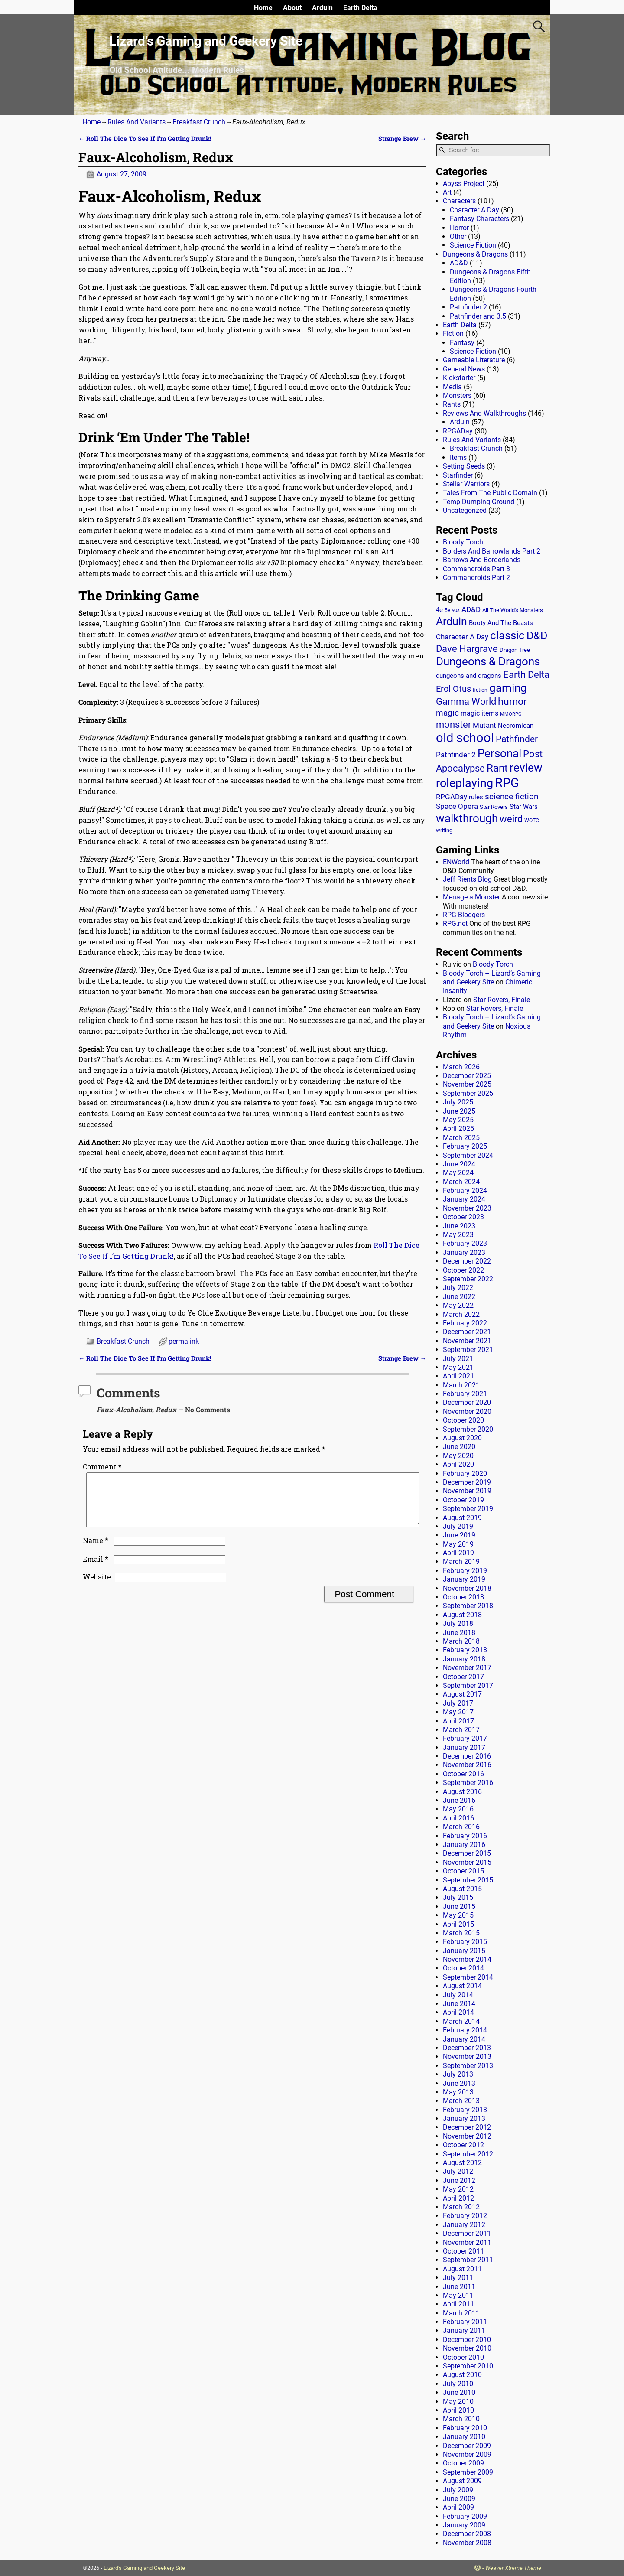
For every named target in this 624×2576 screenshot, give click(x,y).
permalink (184, 1341)
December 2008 (467, 2534)
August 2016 (462, 1792)
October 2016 (463, 1774)
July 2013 (458, 2074)
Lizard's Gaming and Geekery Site (144, 2568)
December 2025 (467, 1075)
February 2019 (465, 1570)
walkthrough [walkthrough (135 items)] (467, 818)
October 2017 (463, 1677)
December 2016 (467, 1756)
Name (96, 1550)
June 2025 (459, 1111)
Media (452, 387)
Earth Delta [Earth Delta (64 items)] (526, 674)
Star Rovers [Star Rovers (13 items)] (494, 807)
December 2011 (467, 2233)
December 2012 (467, 2127)
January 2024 (464, 1199)
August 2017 (462, 1694)
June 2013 (459, 2083)
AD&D (459, 263)
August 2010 (462, 2375)
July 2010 (458, 2384)
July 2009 (458, 2490)
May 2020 (458, 1456)
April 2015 (458, 1924)
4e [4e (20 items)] (439, 610)
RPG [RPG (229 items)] (507, 782)
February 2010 (465, 2428)
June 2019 (459, 1535)
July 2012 (458, 2171)
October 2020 (463, 1420)
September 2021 (468, 1349)
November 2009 (467, 2454)
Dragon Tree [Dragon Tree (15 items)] (515, 650)
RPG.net (455, 923)
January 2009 (464, 2525)
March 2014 (461, 2021)
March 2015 (461, 1933)
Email (96, 1569)
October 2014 (463, 1968)
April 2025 (458, 1128)
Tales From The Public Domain (490, 492)
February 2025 (465, 1146)
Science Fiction (473, 245)
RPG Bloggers (464, 915)
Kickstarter (459, 378)
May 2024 (458, 1173)
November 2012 (467, 2136)
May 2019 (458, 1544)
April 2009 (458, 2507)
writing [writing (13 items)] (444, 830)
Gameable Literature (474, 360)
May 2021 (458, 1367)
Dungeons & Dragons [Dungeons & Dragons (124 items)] (488, 661)
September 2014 (468, 1977)
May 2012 (458, 2189)
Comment (103, 1466)
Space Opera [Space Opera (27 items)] (457, 806)
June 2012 (459, 2180)
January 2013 (464, 2118)
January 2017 (464, 1747)
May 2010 (458, 2401)
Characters (459, 201)
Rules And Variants (136, 122)
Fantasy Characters (479, 219)
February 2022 (465, 1323)
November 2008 (467, 2543)
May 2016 (458, 1809)
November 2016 (467, 1765)
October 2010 (463, 2357)
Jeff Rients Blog (467, 879)
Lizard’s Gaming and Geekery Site (205, 41)
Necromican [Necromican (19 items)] (515, 725)
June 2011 (459, 2287)
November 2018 (467, 1588)
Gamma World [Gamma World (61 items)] (466, 701)
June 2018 (459, 1632)
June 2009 (459, 2499)
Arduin (322, 7)
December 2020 (467, 1402)
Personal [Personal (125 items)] (499, 753)
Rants (452, 404)
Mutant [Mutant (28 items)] (484, 725)
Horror (459, 228)
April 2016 (458, 1818)
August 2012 (462, 2163)
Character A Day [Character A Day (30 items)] (462, 636)
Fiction (453, 333)
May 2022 (458, 1305)
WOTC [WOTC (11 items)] (531, 820)
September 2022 (468, 1279)
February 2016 (465, 1836)
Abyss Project (463, 183)
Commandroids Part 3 (476, 569)
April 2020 (458, 1464)
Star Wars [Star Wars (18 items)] (524, 807)
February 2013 (465, 2110)
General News (464, 369)
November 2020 (467, 1411)
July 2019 (458, 1526)
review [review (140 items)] (526, 767)
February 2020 (465, 1473)
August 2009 (462, 2481)
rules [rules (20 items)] (476, 797)
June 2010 (459, 2392)
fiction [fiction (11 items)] (480, 690)
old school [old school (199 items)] (465, 738)
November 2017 (467, 1668)
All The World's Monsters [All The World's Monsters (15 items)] (512, 610)
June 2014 (459, 2004)
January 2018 (464, 1659)
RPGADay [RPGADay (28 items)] (451, 796)
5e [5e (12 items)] (447, 610)
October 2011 (463, 2251)
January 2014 (464, 2039)
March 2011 (461, 2313)
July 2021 (458, 1359)
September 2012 (468, 2154)
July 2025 (458, 1102)
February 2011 (465, 2322)
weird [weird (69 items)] (511, 818)
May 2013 (458, 2092)
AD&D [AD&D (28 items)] (471, 609)
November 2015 (467, 1862)
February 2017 (465, 1738)
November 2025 (467, 1084)
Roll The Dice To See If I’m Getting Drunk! (144, 138)
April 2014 (458, 2012)
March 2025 (461, 1137)
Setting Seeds (464, 466)
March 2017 (461, 1730)
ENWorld (456, 862)
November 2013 (467, 2056)
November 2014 (467, 1959)
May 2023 (458, 1235)
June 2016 (459, 1800)
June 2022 (459, 1297)
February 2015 (465, 1942)
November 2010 (467, 2348)
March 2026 (461, 1067)
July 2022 (458, 1287)
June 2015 (459, 1906)
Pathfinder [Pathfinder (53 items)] (517, 739)
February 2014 (465, 2030)
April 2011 (458, 2304)
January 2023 (464, 1252)
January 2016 (464, 1844)
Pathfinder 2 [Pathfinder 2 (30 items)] (456, 754)
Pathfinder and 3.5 (478, 316)
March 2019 (461, 1561)
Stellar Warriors (466, 484)
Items (458, 457)
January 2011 (464, 2330)
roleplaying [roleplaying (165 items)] (464, 783)
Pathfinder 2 (468, 307)
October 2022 (463, 1270)
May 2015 (458, 1915)
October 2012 (463, 2145)
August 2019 (462, 1518)
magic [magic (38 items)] (447, 713)
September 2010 (468, 2366)
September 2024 (468, 1155)
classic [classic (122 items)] (507, 635)
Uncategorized (465, 510)
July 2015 (458, 1897)
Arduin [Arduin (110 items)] (451, 621)
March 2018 (461, 1641)
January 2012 (464, 2225)
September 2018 (468, 1606)
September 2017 (468, 1685)
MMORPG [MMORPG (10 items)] (511, 714)
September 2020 (468, 1429)
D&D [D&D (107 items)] (536, 635)
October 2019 (463, 1500)
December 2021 (467, 1332)
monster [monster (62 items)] (453, 724)
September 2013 (468, 2065)
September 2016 (468, 1782)
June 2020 (459, 1447)
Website (97, 1587)
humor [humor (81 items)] (512, 701)
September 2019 (468, 1509)
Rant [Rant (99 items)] (497, 768)
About (292, 7)
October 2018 (463, 1597)
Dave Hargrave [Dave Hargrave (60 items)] (467, 648)
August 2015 (462, 1889)
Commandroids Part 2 (476, 577)
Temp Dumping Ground (478, 502)
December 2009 (467, 2446)
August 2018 (462, 1615)
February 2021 (465, 1394)
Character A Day (474, 210)
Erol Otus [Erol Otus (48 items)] (453, 689)
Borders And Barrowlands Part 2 (491, 551)
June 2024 (459, 1164)
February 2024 (465, 1190)
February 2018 (465, 1650)
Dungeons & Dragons (475, 254)
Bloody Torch (463, 542)
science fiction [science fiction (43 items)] (511, 796)
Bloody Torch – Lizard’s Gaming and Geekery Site (492, 977)
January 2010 (464, 2437)
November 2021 (467, 1341)
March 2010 (461, 2419)
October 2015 (463, 1871)
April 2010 (458, 2410)
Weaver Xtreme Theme (513, 2568)
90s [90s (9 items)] (456, 610)
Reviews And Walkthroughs (484, 413)
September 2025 (468, 1093)
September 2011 (468, 2260)
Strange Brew (402, 138)
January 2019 (464, 1579)
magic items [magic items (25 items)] (479, 713)
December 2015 (467, 1853)
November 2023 (467, 1208)
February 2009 (465, 2516)
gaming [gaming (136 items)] (508, 687)
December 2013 (467, 2048)
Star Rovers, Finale (501, 1000)
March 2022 (461, 1314)
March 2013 (461, 2101)
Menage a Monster (471, 897)
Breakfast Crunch (198, 122)
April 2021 (458, 1376)
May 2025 (458, 1120)
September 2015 (468, 1880)
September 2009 (468, 2472)
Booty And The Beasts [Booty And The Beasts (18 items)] (501, 623)
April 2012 (458, 2198)
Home (263, 7)
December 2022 (467, 1261)
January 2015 (464, 1951)
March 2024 (461, 1182)
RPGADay (458, 431)
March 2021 (461, 1385)
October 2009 (463, 2463)
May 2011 (458, 2295)
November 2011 (467, 2242)
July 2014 (458, 1995)
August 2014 (462, 1986)
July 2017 (458, 1703)
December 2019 (467, 1482)
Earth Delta (360, 7)
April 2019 (458, 1553)
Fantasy (462, 343)
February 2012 (465, 2215)
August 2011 (462, 2269)
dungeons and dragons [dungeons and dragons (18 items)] (468, 676)
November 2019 (467, 1491)
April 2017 (458, 1721)
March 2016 (461, 1827)
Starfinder (458, 475)
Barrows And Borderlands (481, 560)
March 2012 (461, 2207)
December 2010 (467, 2339)
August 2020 (462, 1438)
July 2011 (458, 2277)
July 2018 (458, 1623)
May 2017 (458, 1712)
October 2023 (463, 1217)
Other (458, 236)
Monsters (457, 395)
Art (447, 192)
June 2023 (459, 1226)
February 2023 (465, 1243)
